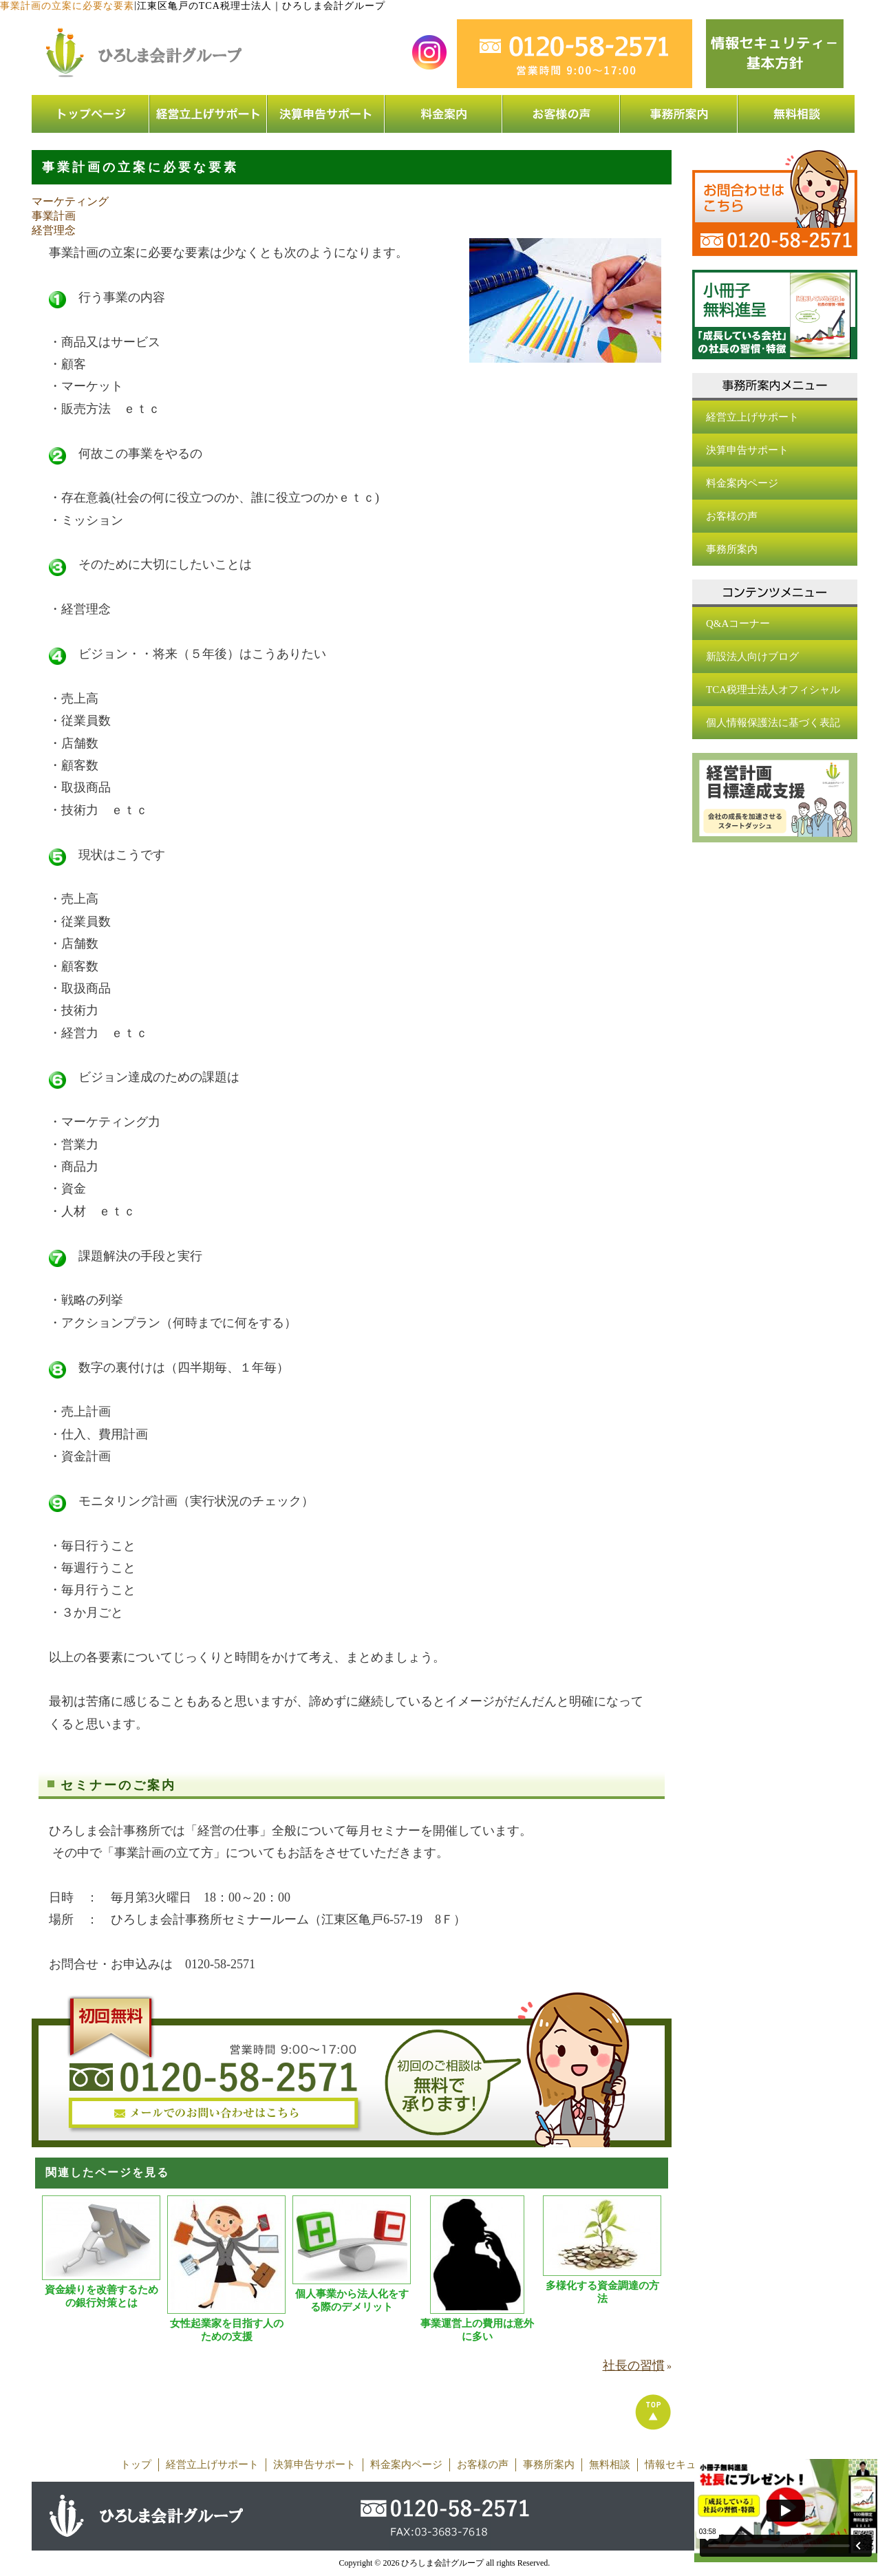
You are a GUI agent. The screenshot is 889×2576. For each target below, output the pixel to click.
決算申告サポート (747, 450)
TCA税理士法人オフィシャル (773, 689)
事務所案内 (732, 549)
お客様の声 (732, 516)
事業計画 (54, 216)
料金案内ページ (742, 483)
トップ (135, 2464)
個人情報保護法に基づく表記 (773, 722)
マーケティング (70, 201)
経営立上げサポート (752, 417)
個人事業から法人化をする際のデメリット (352, 2300)
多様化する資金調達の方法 (602, 2292)
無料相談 (609, 2464)
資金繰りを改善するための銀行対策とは (101, 2296)
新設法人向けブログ (752, 656)
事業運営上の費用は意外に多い (477, 2330)
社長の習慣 (634, 2365)
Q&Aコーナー (738, 623)
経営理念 (54, 230)
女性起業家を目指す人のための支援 (226, 2330)
